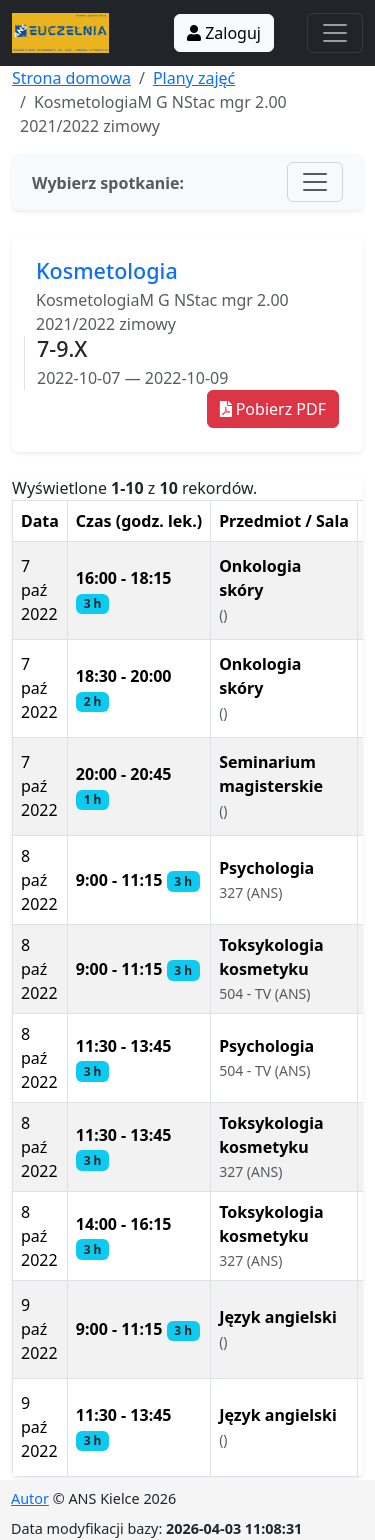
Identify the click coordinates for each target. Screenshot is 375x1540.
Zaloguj (224, 33)
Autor (30, 1498)
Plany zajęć (194, 78)
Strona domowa (71, 78)
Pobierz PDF (273, 409)
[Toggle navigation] (335, 33)
